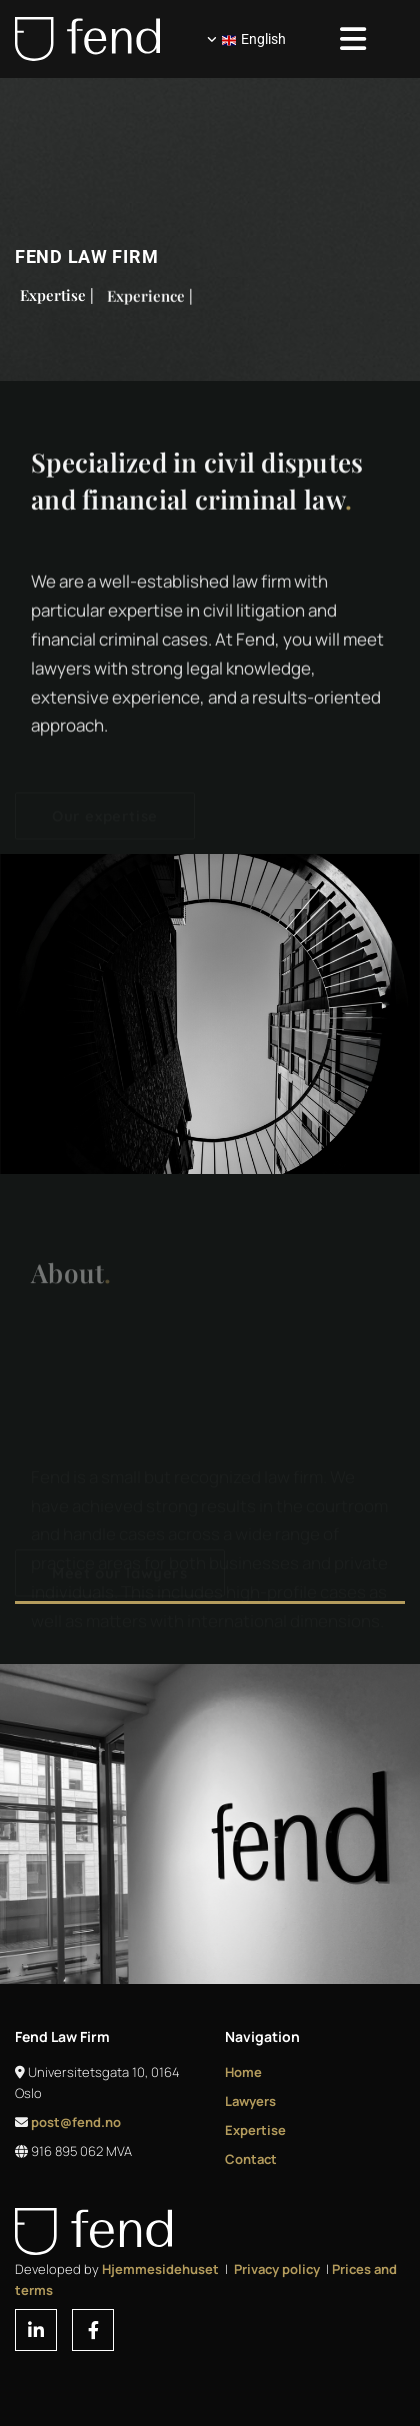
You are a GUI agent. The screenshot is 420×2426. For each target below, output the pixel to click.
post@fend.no (76, 2122)
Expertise (255, 2130)
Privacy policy (277, 2269)
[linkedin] (36, 2330)
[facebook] (93, 2330)
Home (243, 2072)
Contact (251, 2159)
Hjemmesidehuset (160, 2269)
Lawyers (250, 2101)
